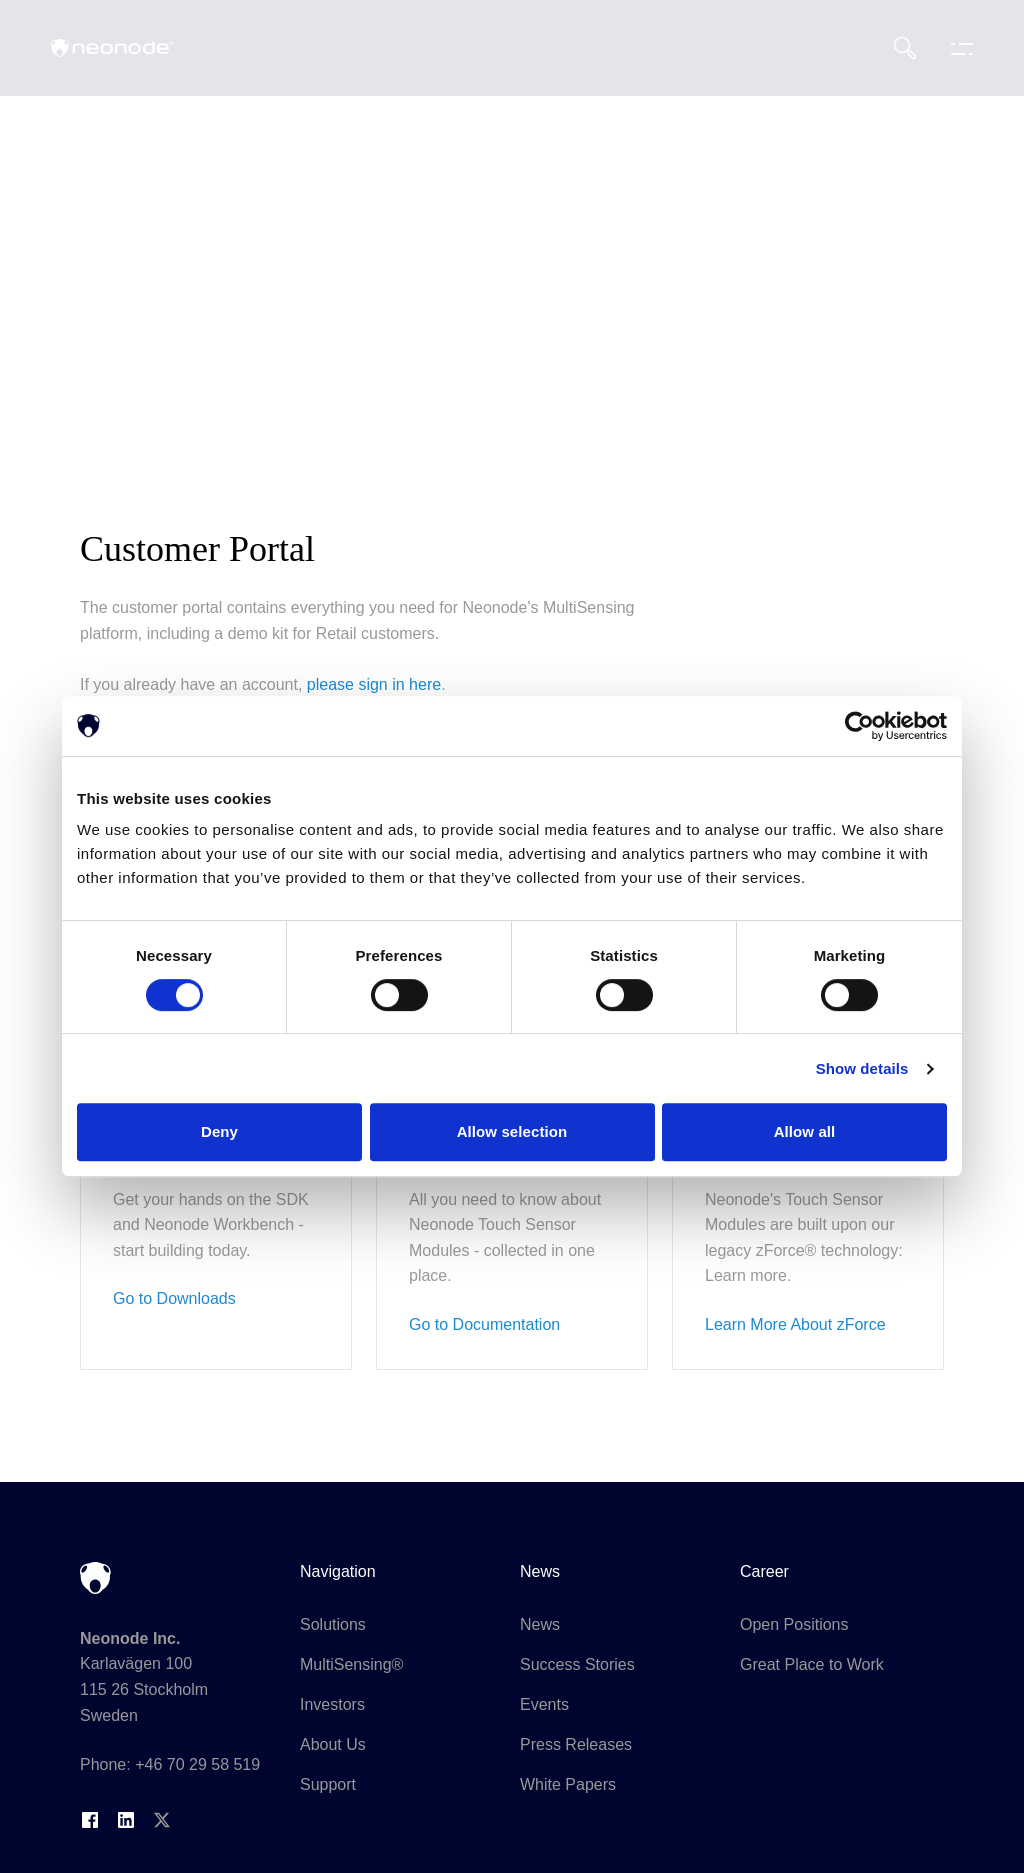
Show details (862, 1068)
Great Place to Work (812, 1664)
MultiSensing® (351, 1664)
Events (544, 1704)
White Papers (568, 1784)
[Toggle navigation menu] (957, 48)
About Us (333, 1744)
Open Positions (794, 1624)
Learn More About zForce (795, 1324)
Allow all (805, 1131)
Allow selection (512, 1131)
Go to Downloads (174, 1298)
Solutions (333, 1624)
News (540, 1624)
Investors (332, 1704)
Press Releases (576, 1744)
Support (328, 1784)
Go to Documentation (484, 1324)
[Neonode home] (112, 48)
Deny (219, 1131)
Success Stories (577, 1664)
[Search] (905, 48)
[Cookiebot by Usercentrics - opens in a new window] (859, 726)
